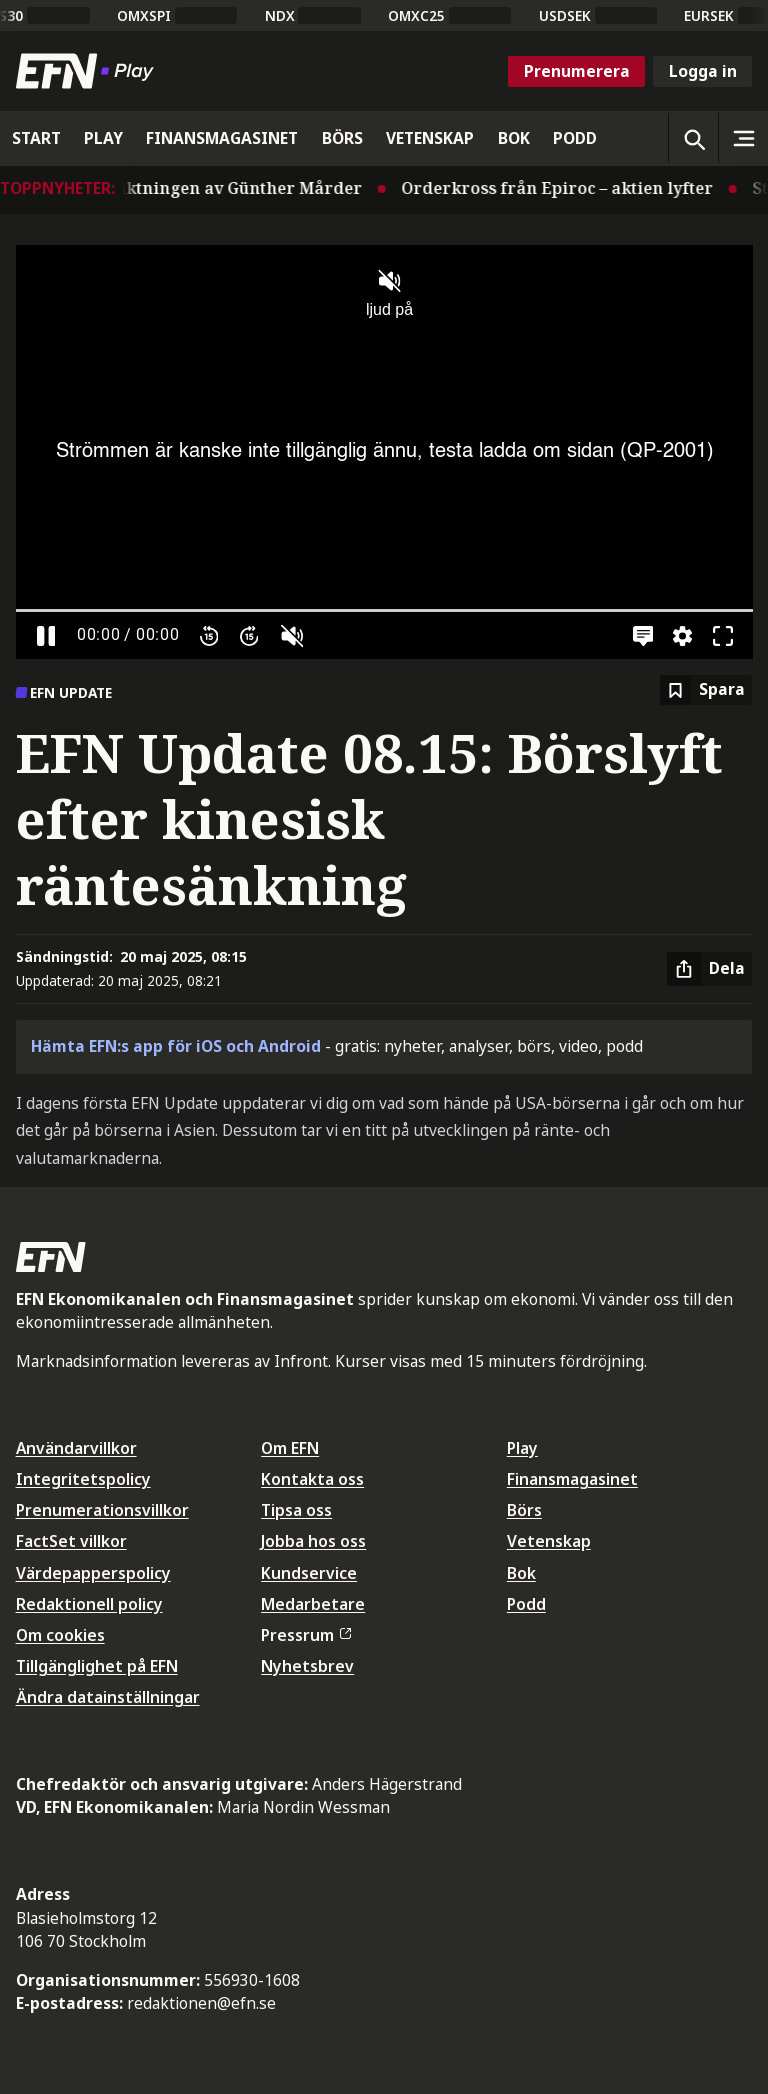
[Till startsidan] (89, 71)
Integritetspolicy (83, 1479)
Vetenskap (549, 1541)
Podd (526, 1604)
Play (522, 1448)
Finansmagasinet (572, 1479)
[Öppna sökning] (693, 138)
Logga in (703, 71)
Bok (521, 1573)
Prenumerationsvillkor (102, 1510)
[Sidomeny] (743, 138)
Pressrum (306, 1635)
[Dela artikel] (709, 969)
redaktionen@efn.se (201, 2003)
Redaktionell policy (89, 1604)
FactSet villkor (71, 1541)
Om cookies (60, 1635)
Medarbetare (313, 1604)
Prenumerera (577, 71)
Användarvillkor (76, 1448)
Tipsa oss (296, 1510)
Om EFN (290, 1448)
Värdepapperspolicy (93, 1573)
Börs (524, 1510)
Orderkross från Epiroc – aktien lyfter (566, 188)
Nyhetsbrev (307, 1666)
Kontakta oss (312, 1479)
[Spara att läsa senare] (706, 690)
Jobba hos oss (313, 1541)
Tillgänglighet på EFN (97, 1666)
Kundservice (309, 1573)
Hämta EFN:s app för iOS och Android (176, 1046)
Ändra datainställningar (108, 1697)
